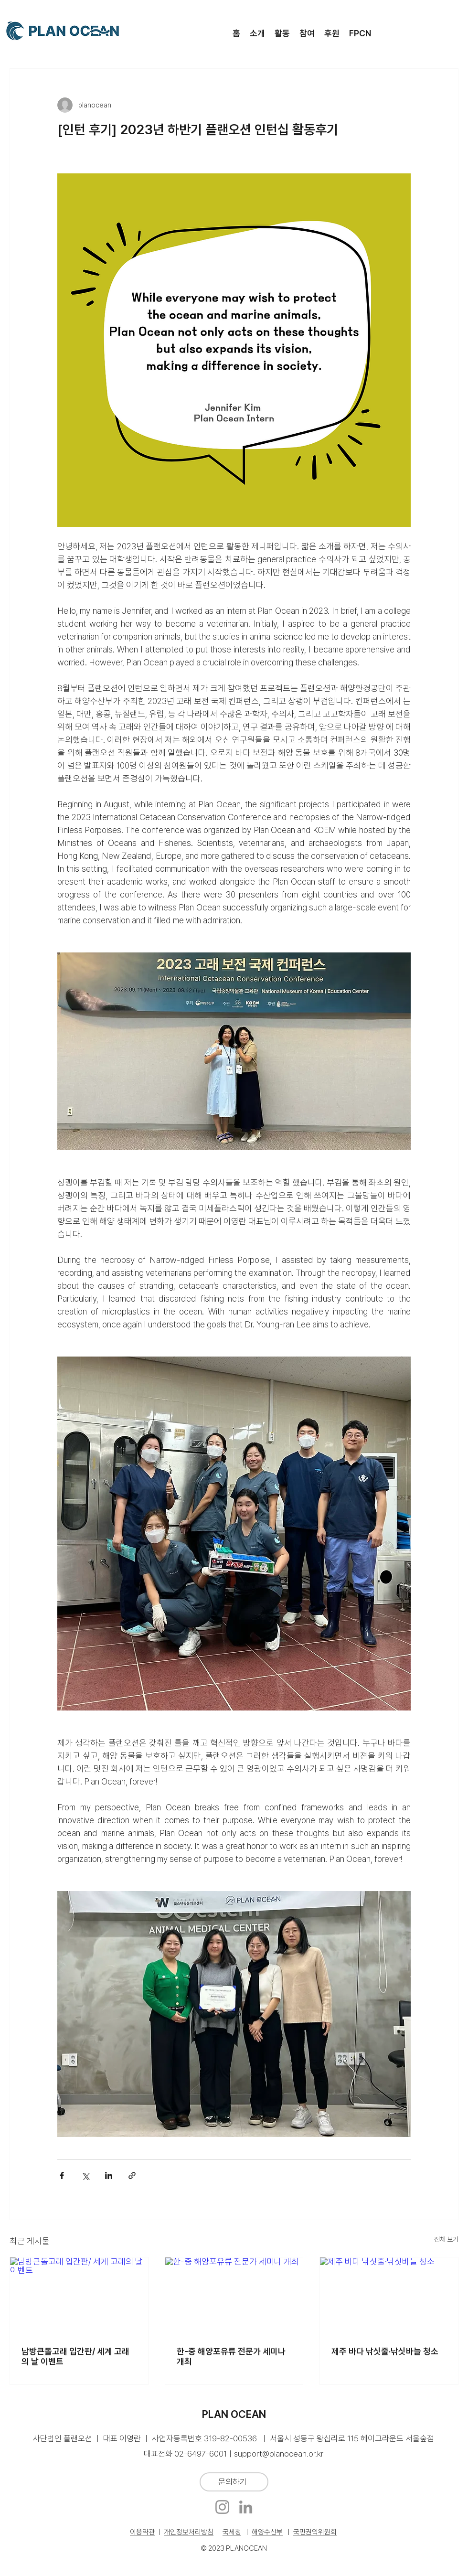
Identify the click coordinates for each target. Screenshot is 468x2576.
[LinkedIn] (245, 2507)
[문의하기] (234, 2481)
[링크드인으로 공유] (108, 2175)
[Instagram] (222, 2507)
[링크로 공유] (132, 2175)
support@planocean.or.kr (278, 2453)
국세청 (232, 2532)
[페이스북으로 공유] (61, 2175)
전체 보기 (446, 2239)
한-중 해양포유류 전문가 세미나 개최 (231, 2356)
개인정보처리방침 (188, 2532)
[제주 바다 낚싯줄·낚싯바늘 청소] (389, 2296)
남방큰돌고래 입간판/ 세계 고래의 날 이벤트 (75, 2356)
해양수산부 (267, 2532)
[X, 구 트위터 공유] (85, 2175)
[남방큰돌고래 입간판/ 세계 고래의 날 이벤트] (79, 2296)
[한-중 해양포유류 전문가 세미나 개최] (234, 2296)
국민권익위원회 (315, 2532)
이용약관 (142, 2532)
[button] (257, 33)
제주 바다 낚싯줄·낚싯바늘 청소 (384, 2351)
